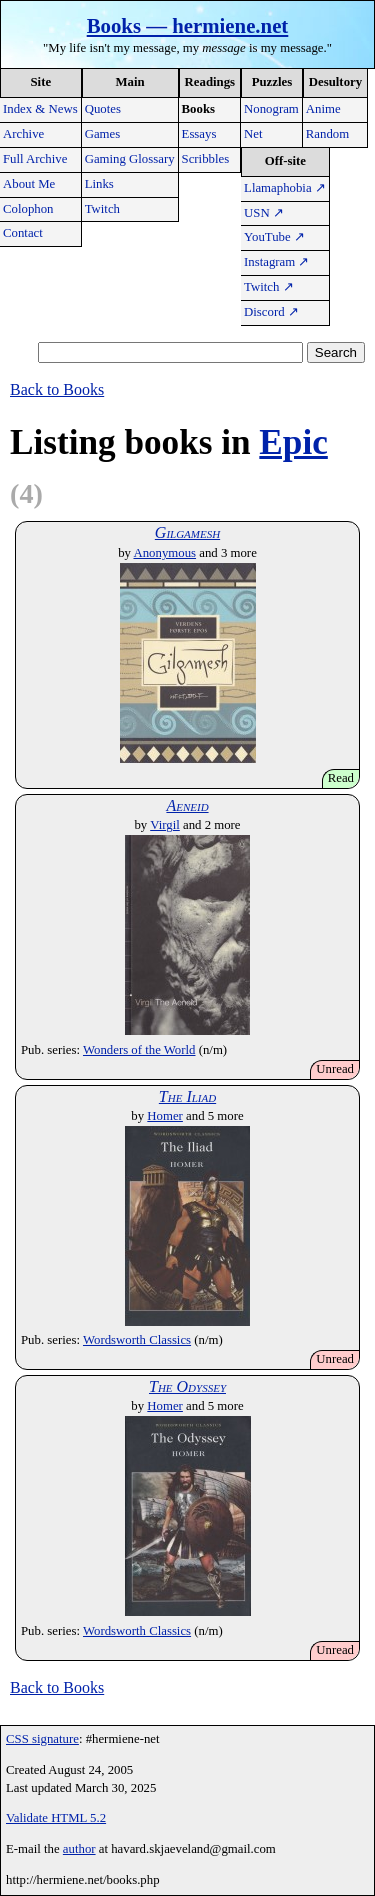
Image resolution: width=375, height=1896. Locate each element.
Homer (165, 1116)
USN (264, 213)
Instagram (276, 262)
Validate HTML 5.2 (56, 1818)
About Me (29, 184)
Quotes (103, 109)
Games (103, 134)
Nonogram (271, 109)
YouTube (274, 237)
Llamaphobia (285, 188)
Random (327, 134)
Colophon (28, 209)
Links (99, 184)
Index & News (40, 109)
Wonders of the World (139, 1050)
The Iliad (187, 1096)
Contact (23, 233)
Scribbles (206, 159)
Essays (199, 134)
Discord (271, 312)
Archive (23, 134)
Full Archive (35, 159)
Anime (323, 109)
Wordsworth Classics (137, 1340)
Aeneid (187, 805)
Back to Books (57, 389)
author (79, 1849)
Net (253, 134)
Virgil (165, 825)
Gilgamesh (187, 532)
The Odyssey (187, 1386)
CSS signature (42, 1739)
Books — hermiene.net (188, 25)
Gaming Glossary (130, 159)
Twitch (102, 209)
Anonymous (164, 553)
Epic (293, 442)
